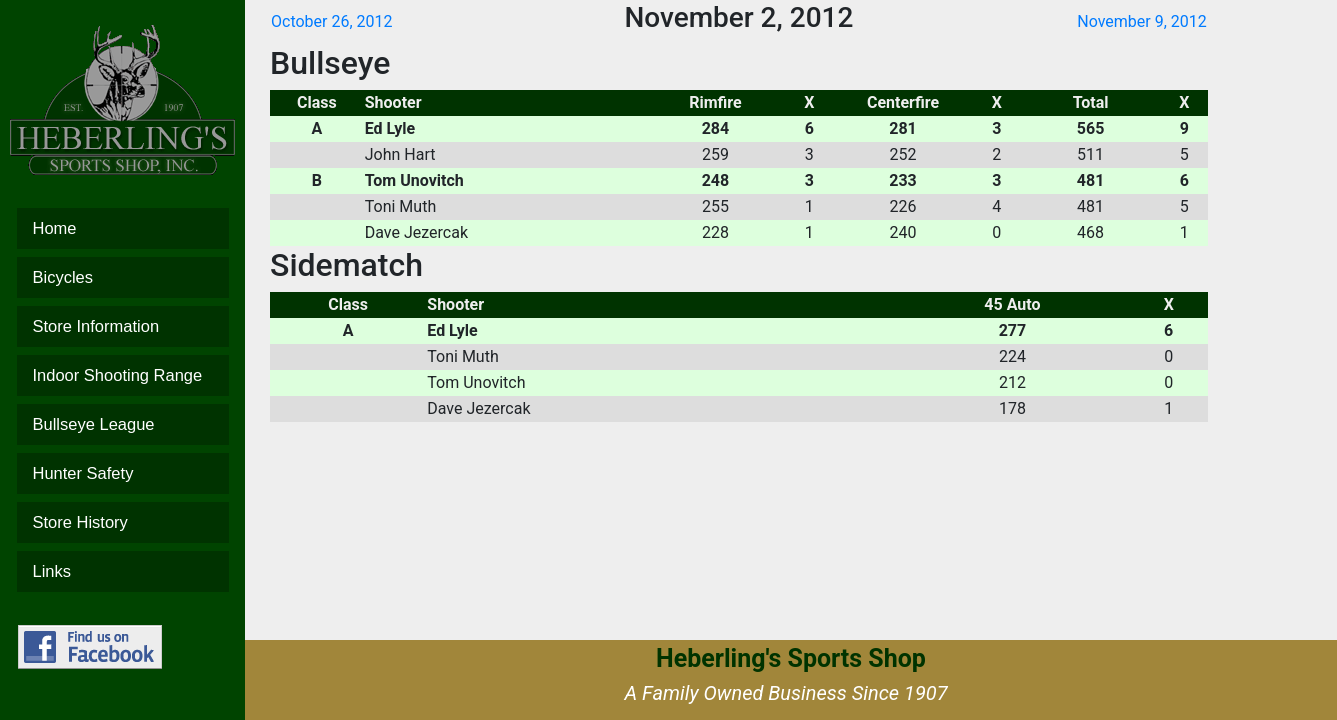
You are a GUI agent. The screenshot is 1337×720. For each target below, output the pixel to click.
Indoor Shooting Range (123, 375)
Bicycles (123, 277)
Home (123, 228)
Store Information (123, 326)
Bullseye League (123, 424)
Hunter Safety (123, 473)
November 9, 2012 (1142, 21)
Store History (123, 522)
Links (123, 571)
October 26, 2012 (332, 21)
